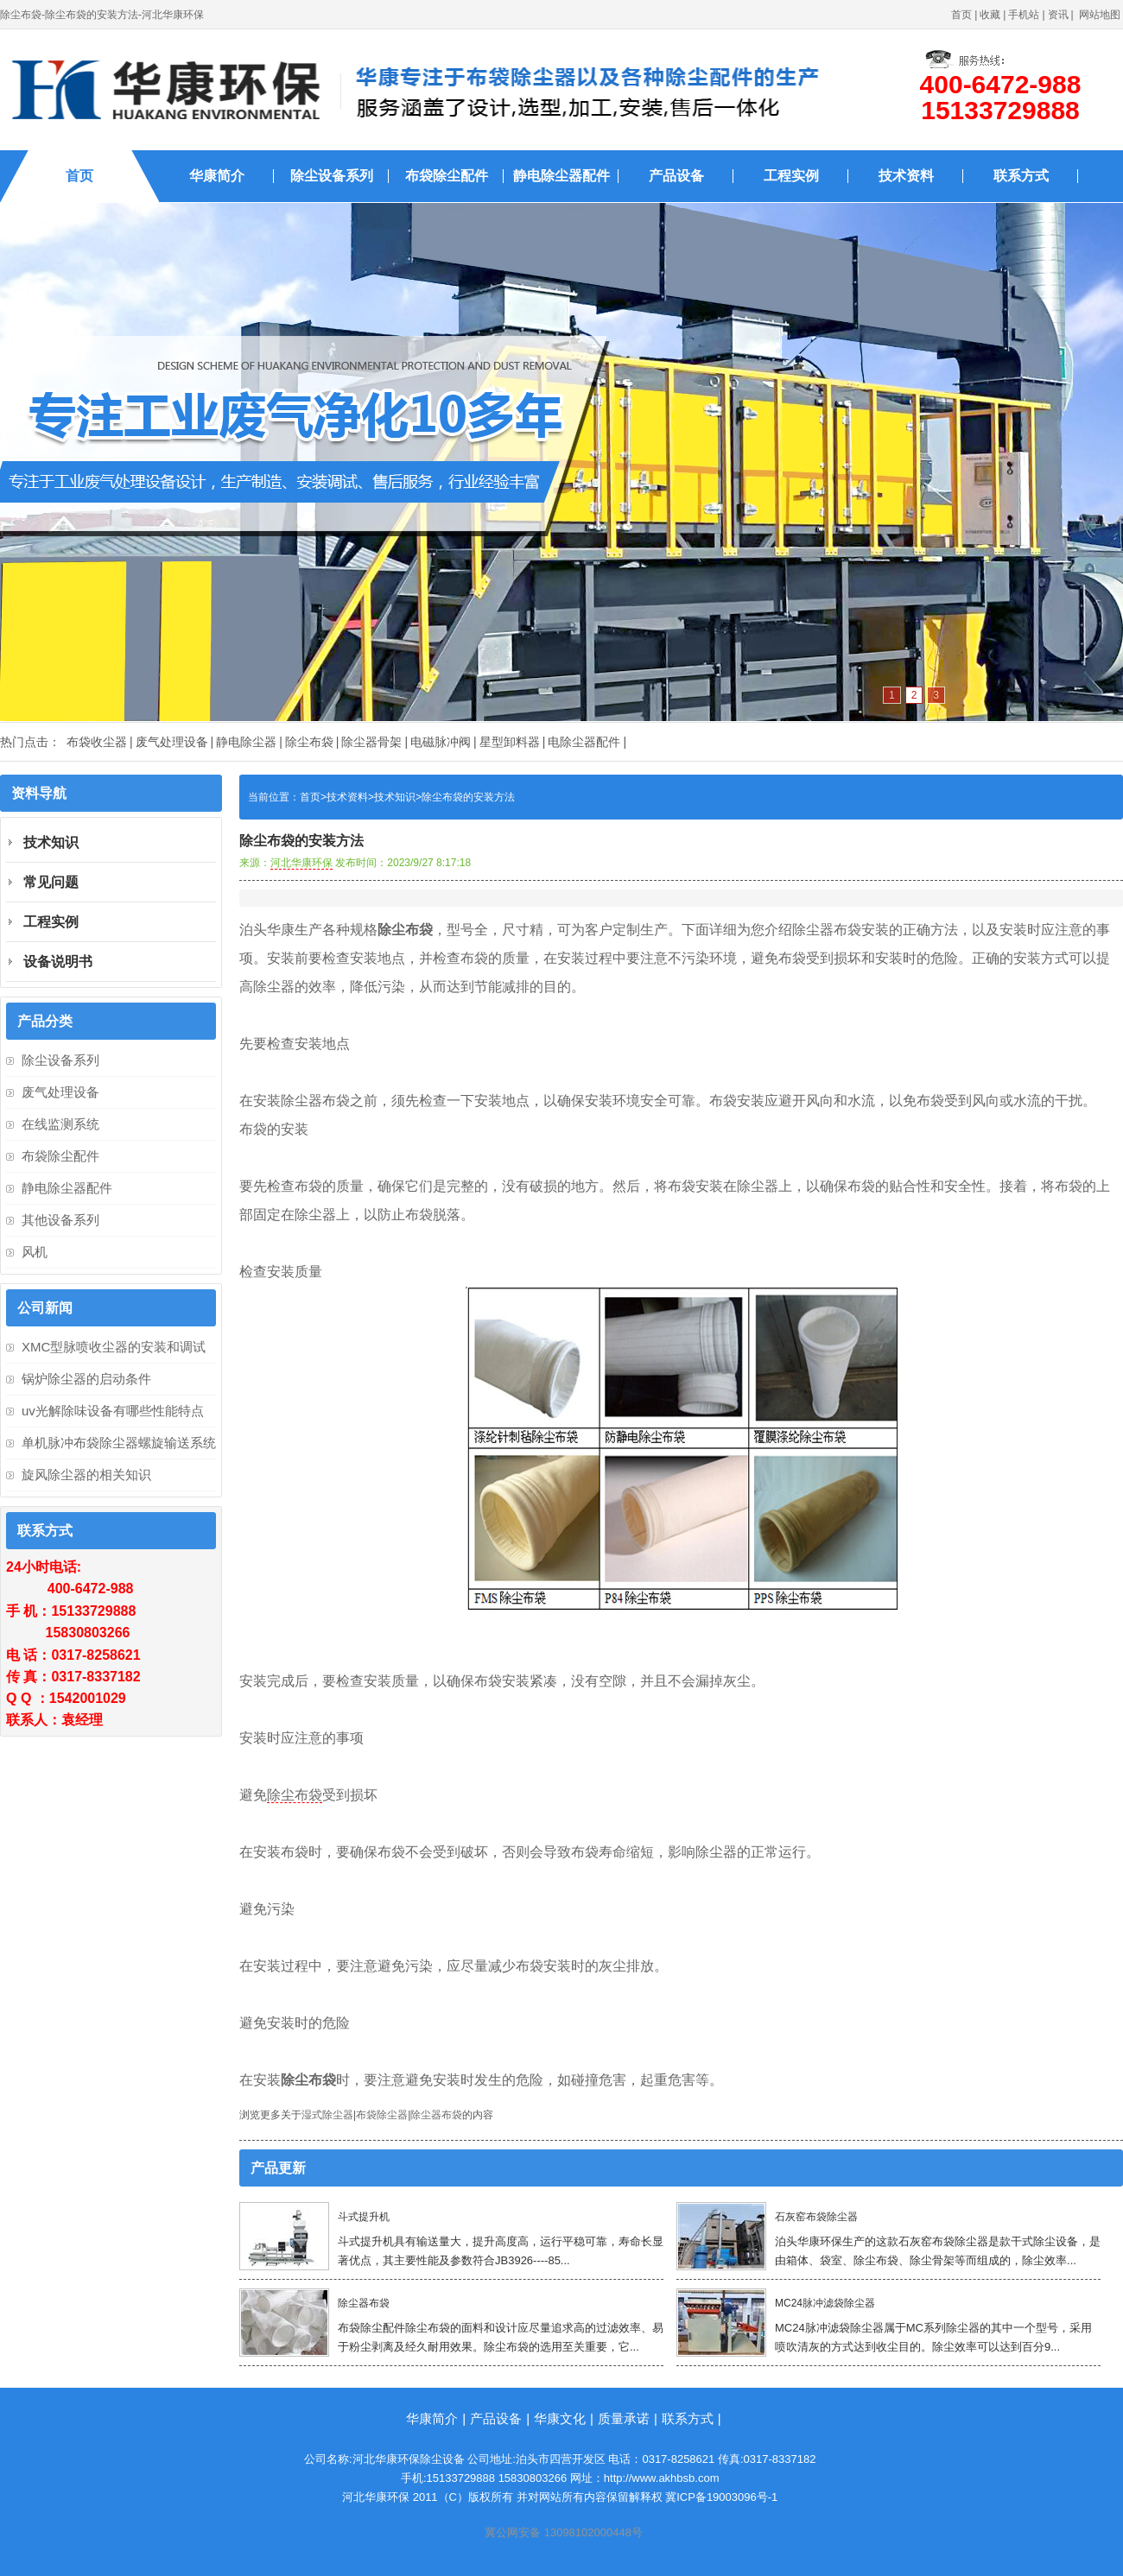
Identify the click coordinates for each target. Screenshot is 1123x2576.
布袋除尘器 (382, 2115)
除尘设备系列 (331, 175)
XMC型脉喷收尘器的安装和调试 (114, 1346)
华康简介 (216, 175)
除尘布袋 (309, 742)
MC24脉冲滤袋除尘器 (825, 2303)
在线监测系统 (60, 1124)
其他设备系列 (60, 1219)
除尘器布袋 (436, 2115)
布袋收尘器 (97, 742)
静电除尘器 (246, 742)
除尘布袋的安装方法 (468, 797)
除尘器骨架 (371, 742)
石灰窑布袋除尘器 (816, 2217)
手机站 (1023, 15)
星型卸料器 (509, 742)
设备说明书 (57, 961)
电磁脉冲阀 (440, 742)
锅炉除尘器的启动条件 (86, 1378)
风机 (35, 1251)
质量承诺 (624, 2418)
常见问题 (51, 882)
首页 (961, 15)
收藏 (990, 15)
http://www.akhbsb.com (662, 2478)
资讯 (1058, 15)
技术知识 (395, 797)
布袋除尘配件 (446, 175)
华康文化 (560, 2418)
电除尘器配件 (584, 742)
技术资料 (906, 175)
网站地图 (1099, 15)
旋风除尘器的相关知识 (86, 1474)
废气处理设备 (172, 742)
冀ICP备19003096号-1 (721, 2497)
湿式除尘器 (327, 2115)
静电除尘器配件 (561, 175)
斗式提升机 (364, 2217)
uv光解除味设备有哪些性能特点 (113, 1410)
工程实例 (791, 175)
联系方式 (1021, 175)
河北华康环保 (301, 863)
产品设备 (676, 175)
